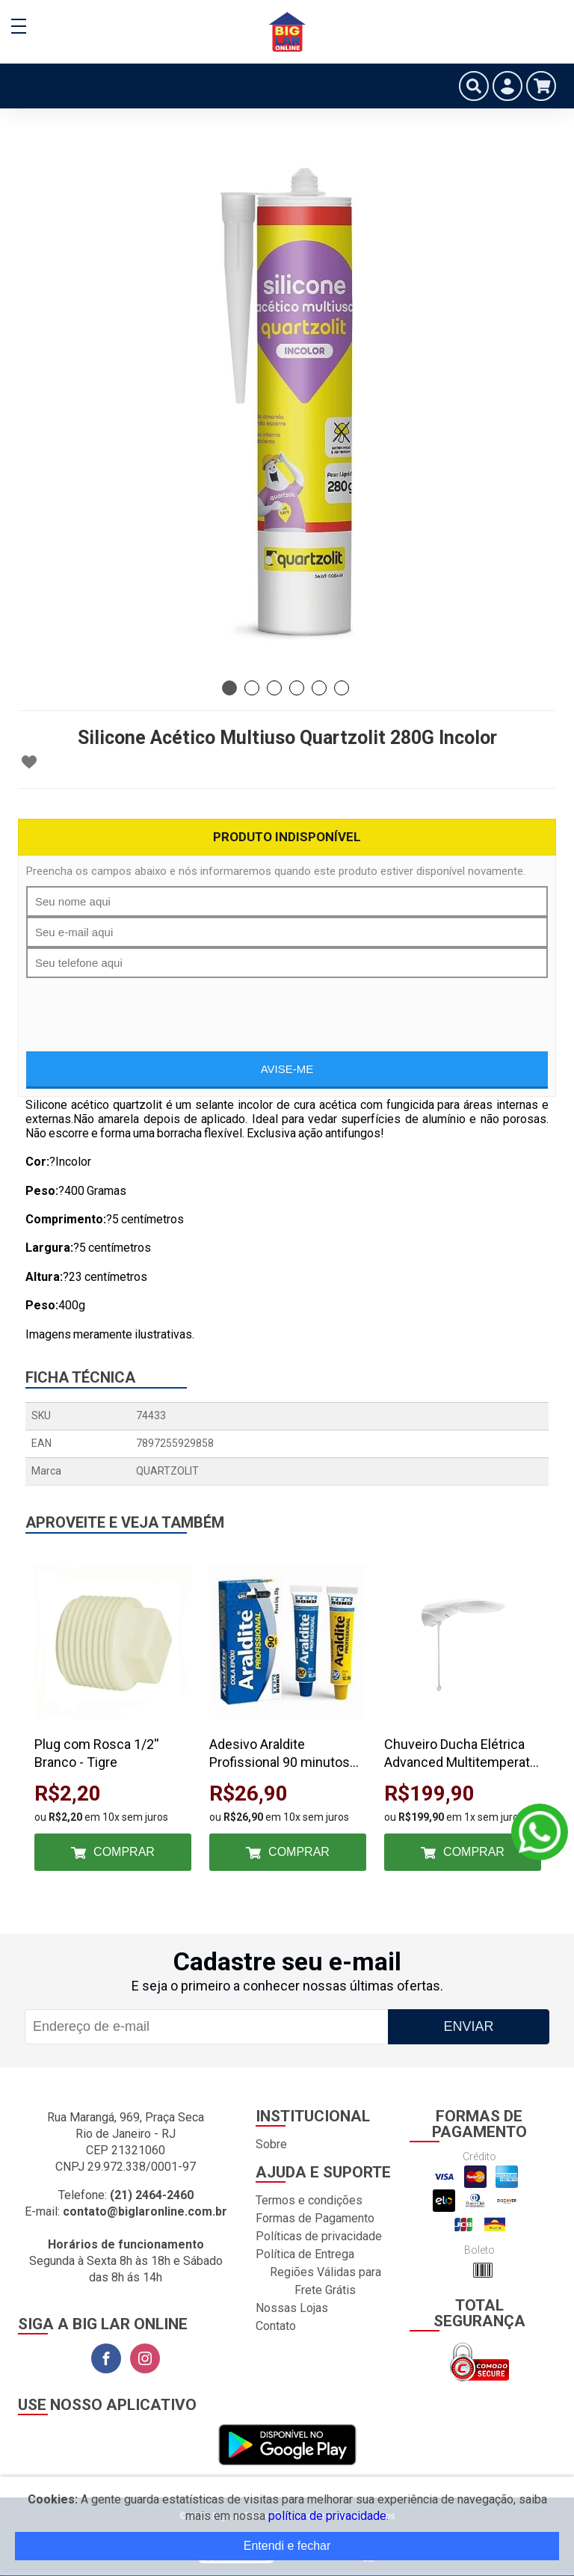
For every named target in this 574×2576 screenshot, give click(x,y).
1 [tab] (229, 687)
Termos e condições (309, 2200)
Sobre (271, 2144)
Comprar (124, 1851)
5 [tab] (319, 687)
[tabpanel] (287, 404)
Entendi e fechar (287, 2545)
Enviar (468, 2026)
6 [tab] (341, 687)
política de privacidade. (328, 2516)
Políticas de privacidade (319, 2236)
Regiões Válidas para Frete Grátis (325, 2281)
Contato (276, 2326)
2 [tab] (251, 687)
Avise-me (287, 1069)
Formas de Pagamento (315, 2218)
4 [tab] (296, 687)
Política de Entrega (305, 2254)
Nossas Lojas (292, 2308)
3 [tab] (274, 687)
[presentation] (287, 1007)
